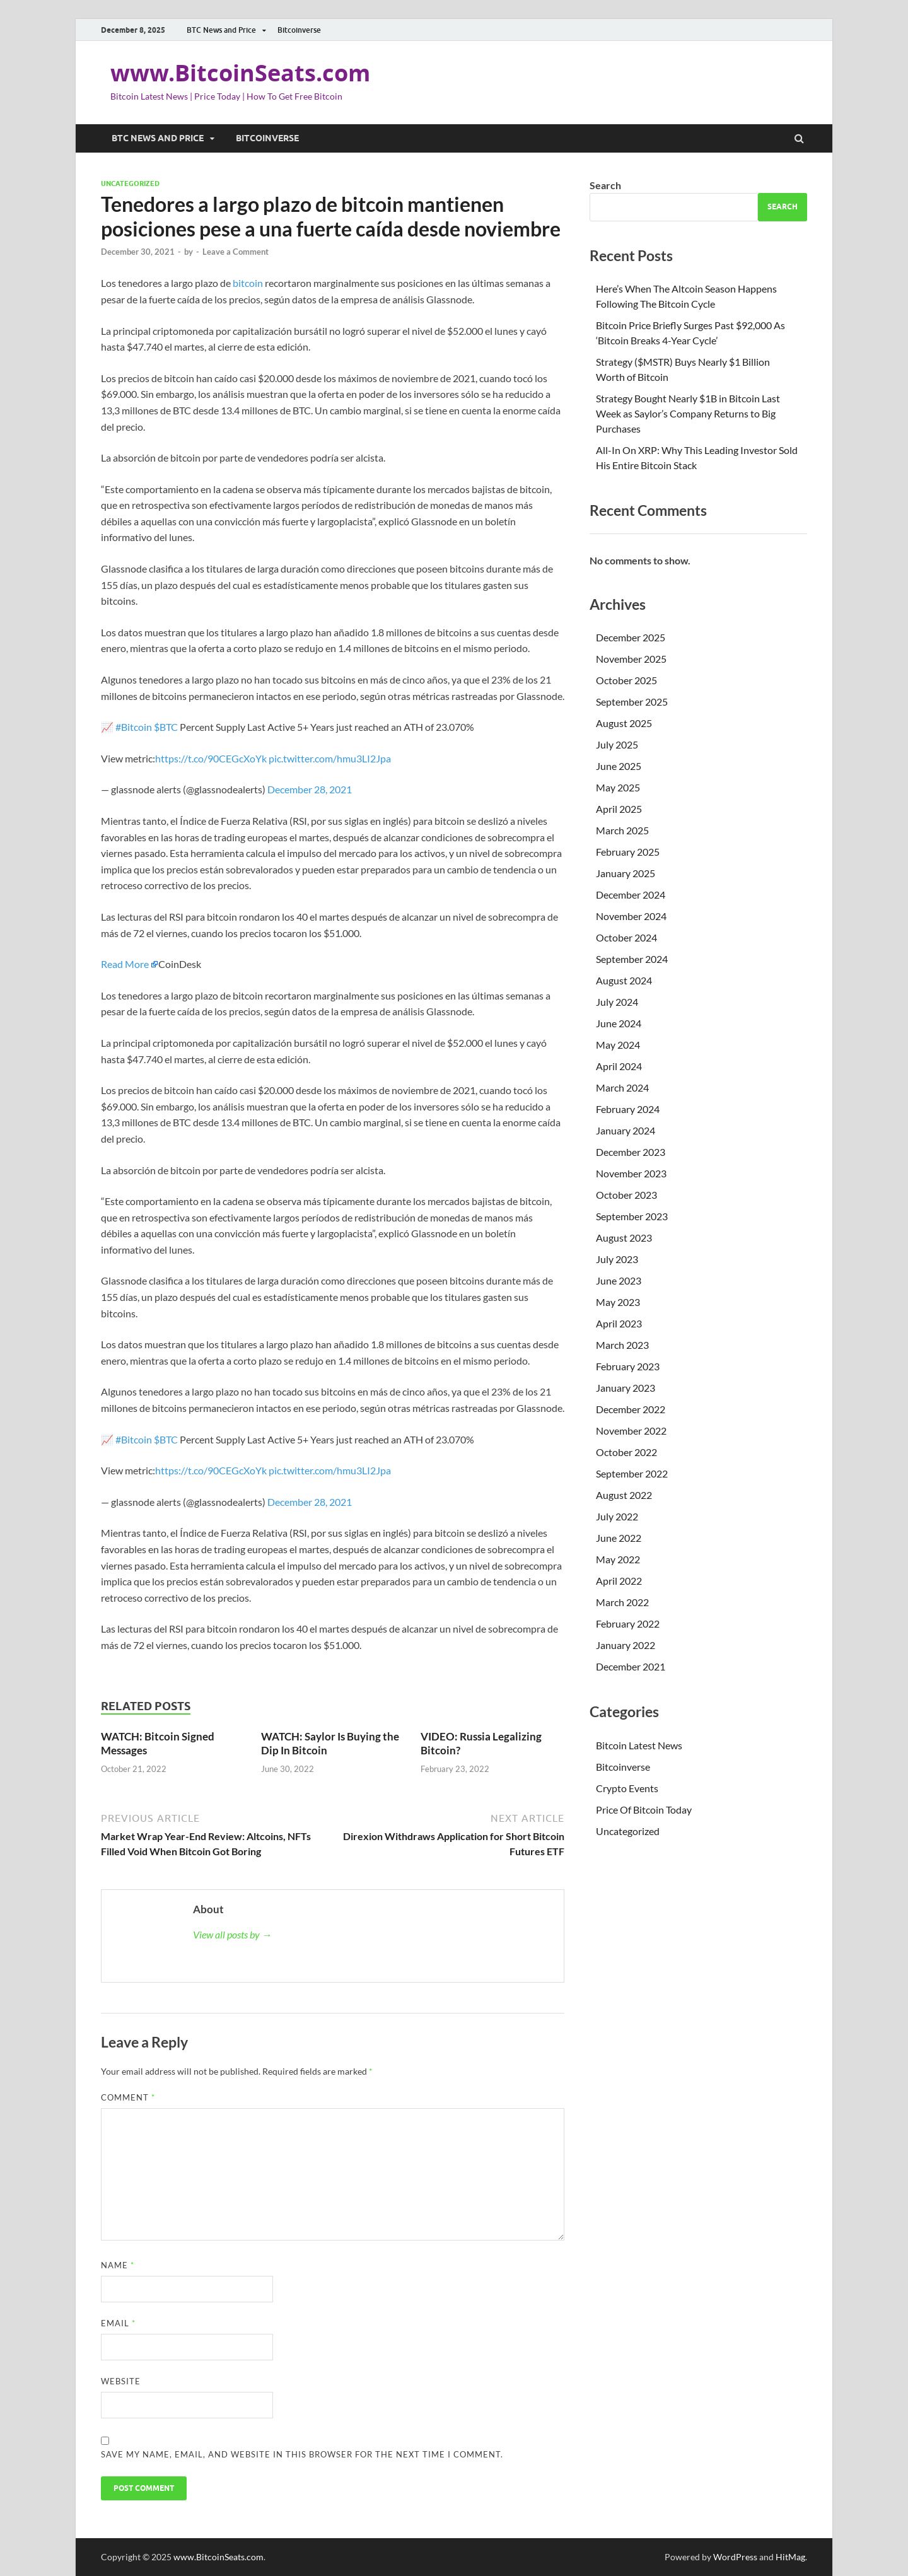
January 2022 (625, 1645)
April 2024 (619, 1066)
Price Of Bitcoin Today (644, 1809)
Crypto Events (627, 1788)
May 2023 (618, 1302)
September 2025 (632, 702)
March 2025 (622, 830)
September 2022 (632, 1473)
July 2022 (617, 1516)
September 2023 (632, 1216)
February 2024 (628, 1109)
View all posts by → (232, 1934)
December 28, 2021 (309, 789)
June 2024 (618, 1023)
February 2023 (628, 1366)
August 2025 (624, 723)
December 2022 (630, 1409)
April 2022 (619, 1581)
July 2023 (617, 1259)
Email (118, 2323)
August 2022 (624, 1495)
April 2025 (619, 809)
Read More (125, 964)
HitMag (790, 2556)
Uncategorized (130, 183)
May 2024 (618, 1045)
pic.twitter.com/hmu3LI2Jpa (330, 758)
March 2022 (622, 1602)
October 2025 (626, 680)
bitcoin (248, 283)
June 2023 (618, 1280)
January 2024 (625, 1130)
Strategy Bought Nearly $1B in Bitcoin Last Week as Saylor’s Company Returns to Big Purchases (688, 413)
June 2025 (618, 766)
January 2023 (625, 1388)
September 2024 (632, 959)
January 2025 (625, 873)
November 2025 (631, 659)
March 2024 (622, 1087)
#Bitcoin (133, 727)
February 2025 (628, 852)
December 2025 (630, 637)
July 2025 (617, 744)
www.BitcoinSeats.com (240, 72)
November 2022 (631, 1431)
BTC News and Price (221, 30)
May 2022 (618, 1559)
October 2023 (626, 1195)
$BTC (166, 727)
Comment (128, 2097)
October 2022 (626, 1452)
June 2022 (618, 1538)
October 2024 (626, 937)
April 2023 (619, 1323)
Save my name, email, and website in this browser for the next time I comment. (302, 2454)
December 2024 (630, 894)
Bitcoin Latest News (639, 1745)
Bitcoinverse (299, 30)
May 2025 (618, 787)
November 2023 (631, 1173)
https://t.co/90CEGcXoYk (211, 758)
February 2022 (628, 1623)
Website (121, 2381)
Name (117, 2265)
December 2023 (630, 1152)
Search (605, 185)
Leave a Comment (235, 252)
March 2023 (622, 1345)
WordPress (735, 2556)
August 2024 (624, 980)
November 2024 (631, 916)
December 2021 (630, 1666)
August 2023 (624, 1238)
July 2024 (617, 1002)
